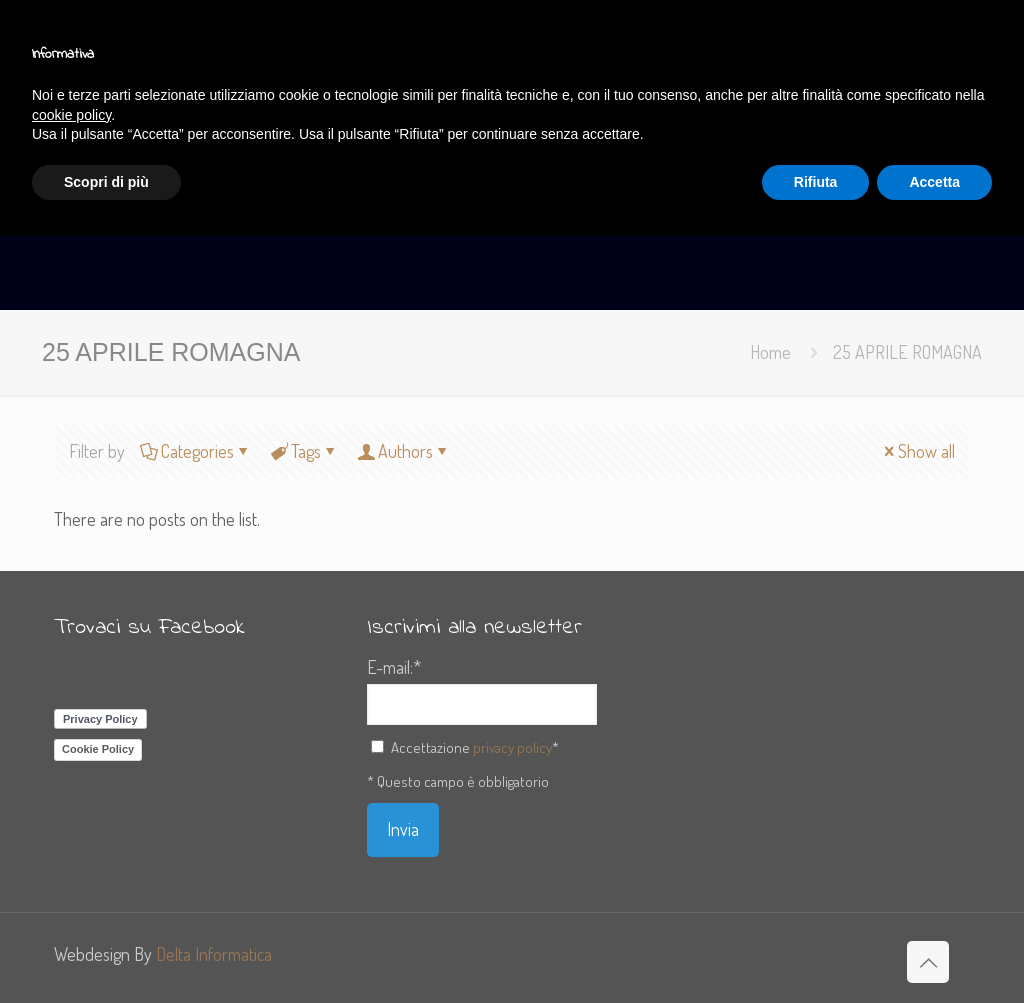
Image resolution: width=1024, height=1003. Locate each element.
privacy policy (512, 747)
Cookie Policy (98, 749)
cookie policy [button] (71, 115)
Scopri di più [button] (106, 182)
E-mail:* (394, 667)
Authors (404, 451)
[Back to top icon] (928, 962)
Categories (196, 451)
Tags (304, 451)
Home (770, 352)
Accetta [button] (934, 182)
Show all (917, 451)
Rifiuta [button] (816, 182)
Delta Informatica (214, 954)
